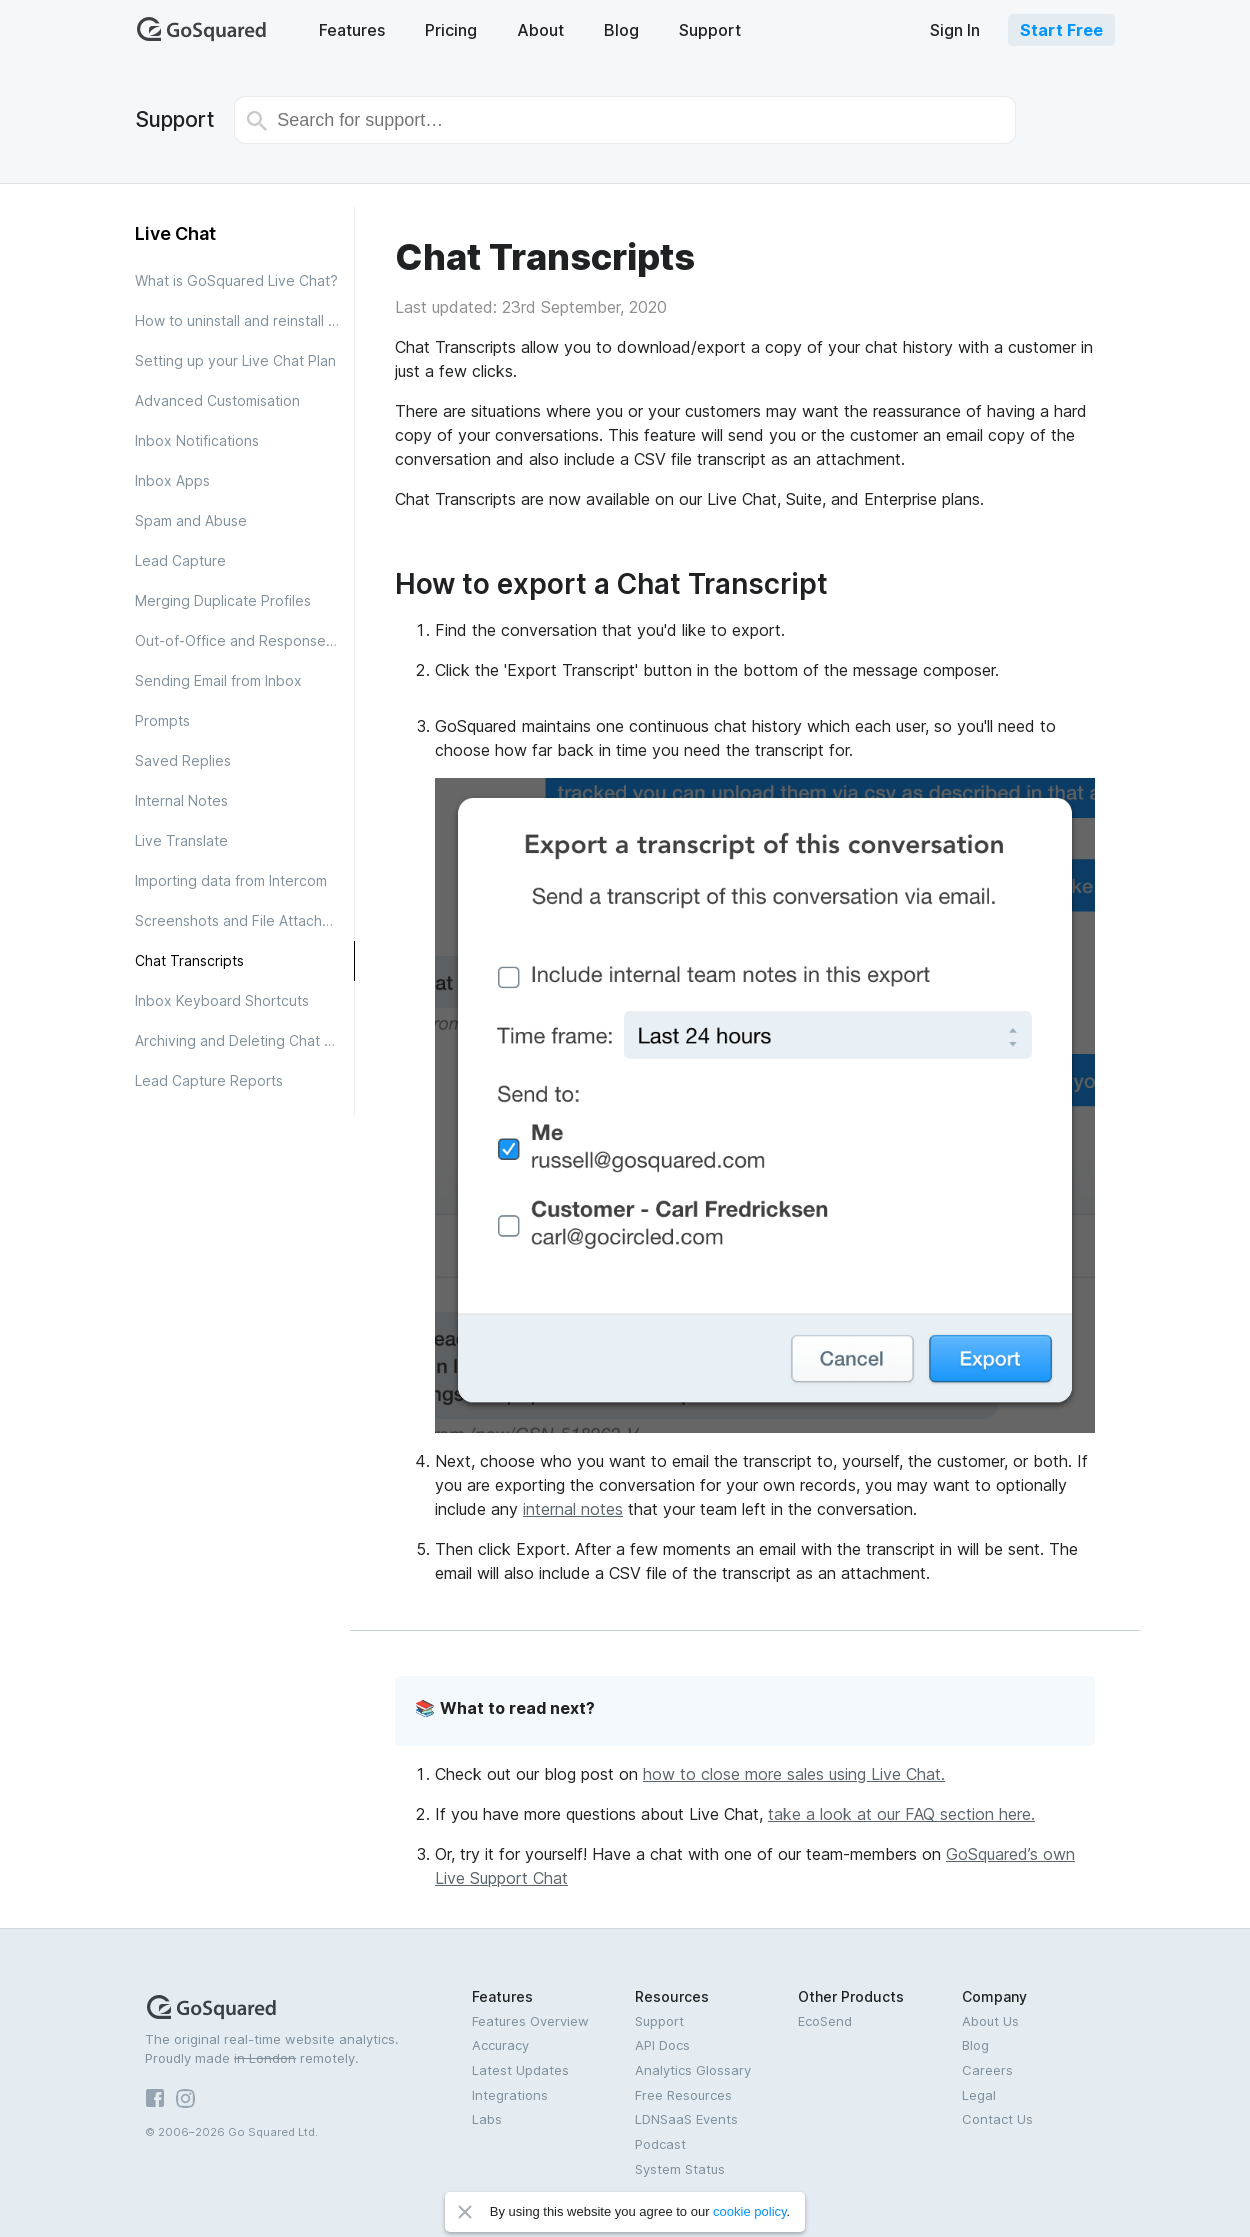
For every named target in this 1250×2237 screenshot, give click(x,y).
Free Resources (683, 2095)
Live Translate (181, 840)
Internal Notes (181, 800)
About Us (990, 2021)
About (540, 30)
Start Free (1061, 30)
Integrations (510, 2095)
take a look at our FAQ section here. (901, 1814)
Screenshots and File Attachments (245, 920)
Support (710, 30)
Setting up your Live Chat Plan (235, 360)
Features (352, 30)
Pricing (451, 30)
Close (465, 2212)
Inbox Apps (172, 480)
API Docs (662, 2045)
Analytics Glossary (693, 2070)
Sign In (955, 30)
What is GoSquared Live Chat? (236, 280)
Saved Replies (183, 760)
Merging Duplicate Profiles (223, 600)
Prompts (162, 720)
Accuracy (500, 2045)
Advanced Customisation (217, 400)
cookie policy (749, 2211)
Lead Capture (180, 560)
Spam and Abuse (191, 520)
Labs (487, 2119)
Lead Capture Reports (209, 1080)
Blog (621, 30)
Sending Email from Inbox (218, 680)
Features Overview (530, 2021)
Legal (979, 2095)
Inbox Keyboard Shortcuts (222, 1000)
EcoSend (825, 2021)
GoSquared (202, 29)
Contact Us (997, 2119)
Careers (987, 2070)
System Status (680, 2169)
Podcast (660, 2144)
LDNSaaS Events (686, 2119)
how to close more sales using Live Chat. (794, 1774)
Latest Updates (520, 2070)
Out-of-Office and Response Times (245, 640)
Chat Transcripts (189, 960)
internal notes (573, 1509)
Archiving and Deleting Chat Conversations (245, 1040)
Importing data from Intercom (231, 880)
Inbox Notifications (197, 440)
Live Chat (175, 233)
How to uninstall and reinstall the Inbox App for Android (245, 320)
